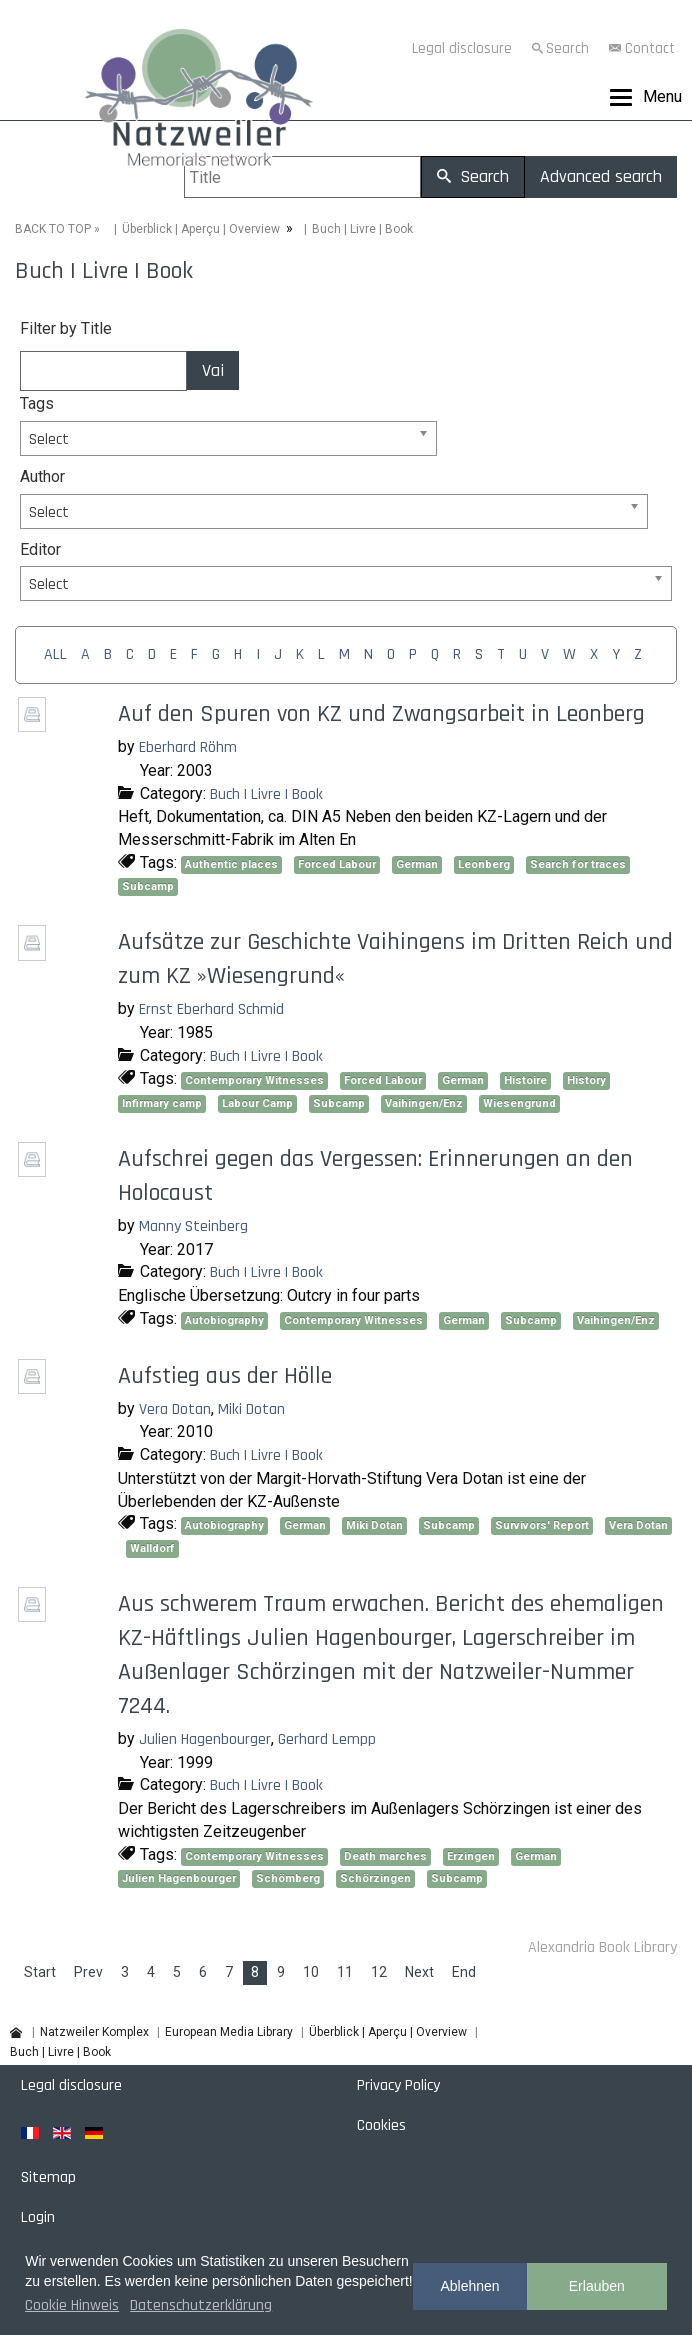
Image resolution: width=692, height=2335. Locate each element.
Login (38, 2217)
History (586, 1080)
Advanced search (601, 176)
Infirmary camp (162, 1103)
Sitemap (48, 2177)
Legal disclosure (462, 48)
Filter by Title (66, 328)
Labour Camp (257, 1103)
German (417, 864)
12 (379, 1972)
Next (419, 1972)
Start (40, 1972)
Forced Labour (337, 864)
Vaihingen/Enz (424, 1103)
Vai (213, 370)
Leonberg (484, 864)
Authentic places (231, 864)
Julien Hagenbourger (205, 1739)
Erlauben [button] (597, 2286)
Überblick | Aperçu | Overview (201, 229)
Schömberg (288, 1878)
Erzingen (471, 1856)
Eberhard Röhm (188, 747)
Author (42, 476)
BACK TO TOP (53, 229)
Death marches (385, 1856)
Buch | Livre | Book (266, 794)
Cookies (381, 2125)
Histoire (525, 1080)
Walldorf (152, 1548)
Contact (650, 48)
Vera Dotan (175, 1409)
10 (311, 1972)
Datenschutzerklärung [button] (201, 2305)
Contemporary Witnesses (254, 1080)
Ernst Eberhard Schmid (211, 1009)
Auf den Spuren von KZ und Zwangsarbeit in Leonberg (381, 714)
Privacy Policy (398, 2085)
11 (345, 1972)
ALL (55, 654)
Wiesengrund (519, 1103)
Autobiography (224, 1320)
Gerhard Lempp (327, 1739)
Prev (88, 1972)
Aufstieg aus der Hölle (225, 1376)
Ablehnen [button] (469, 2286)
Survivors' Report (542, 1525)
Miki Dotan (251, 1409)
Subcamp (148, 886)
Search (567, 48)
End (464, 1972)
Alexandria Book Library (602, 1947)
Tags (37, 403)
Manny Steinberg (193, 1226)
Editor (40, 549)
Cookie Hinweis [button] (72, 2305)
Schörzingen (375, 1878)
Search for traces (578, 864)
